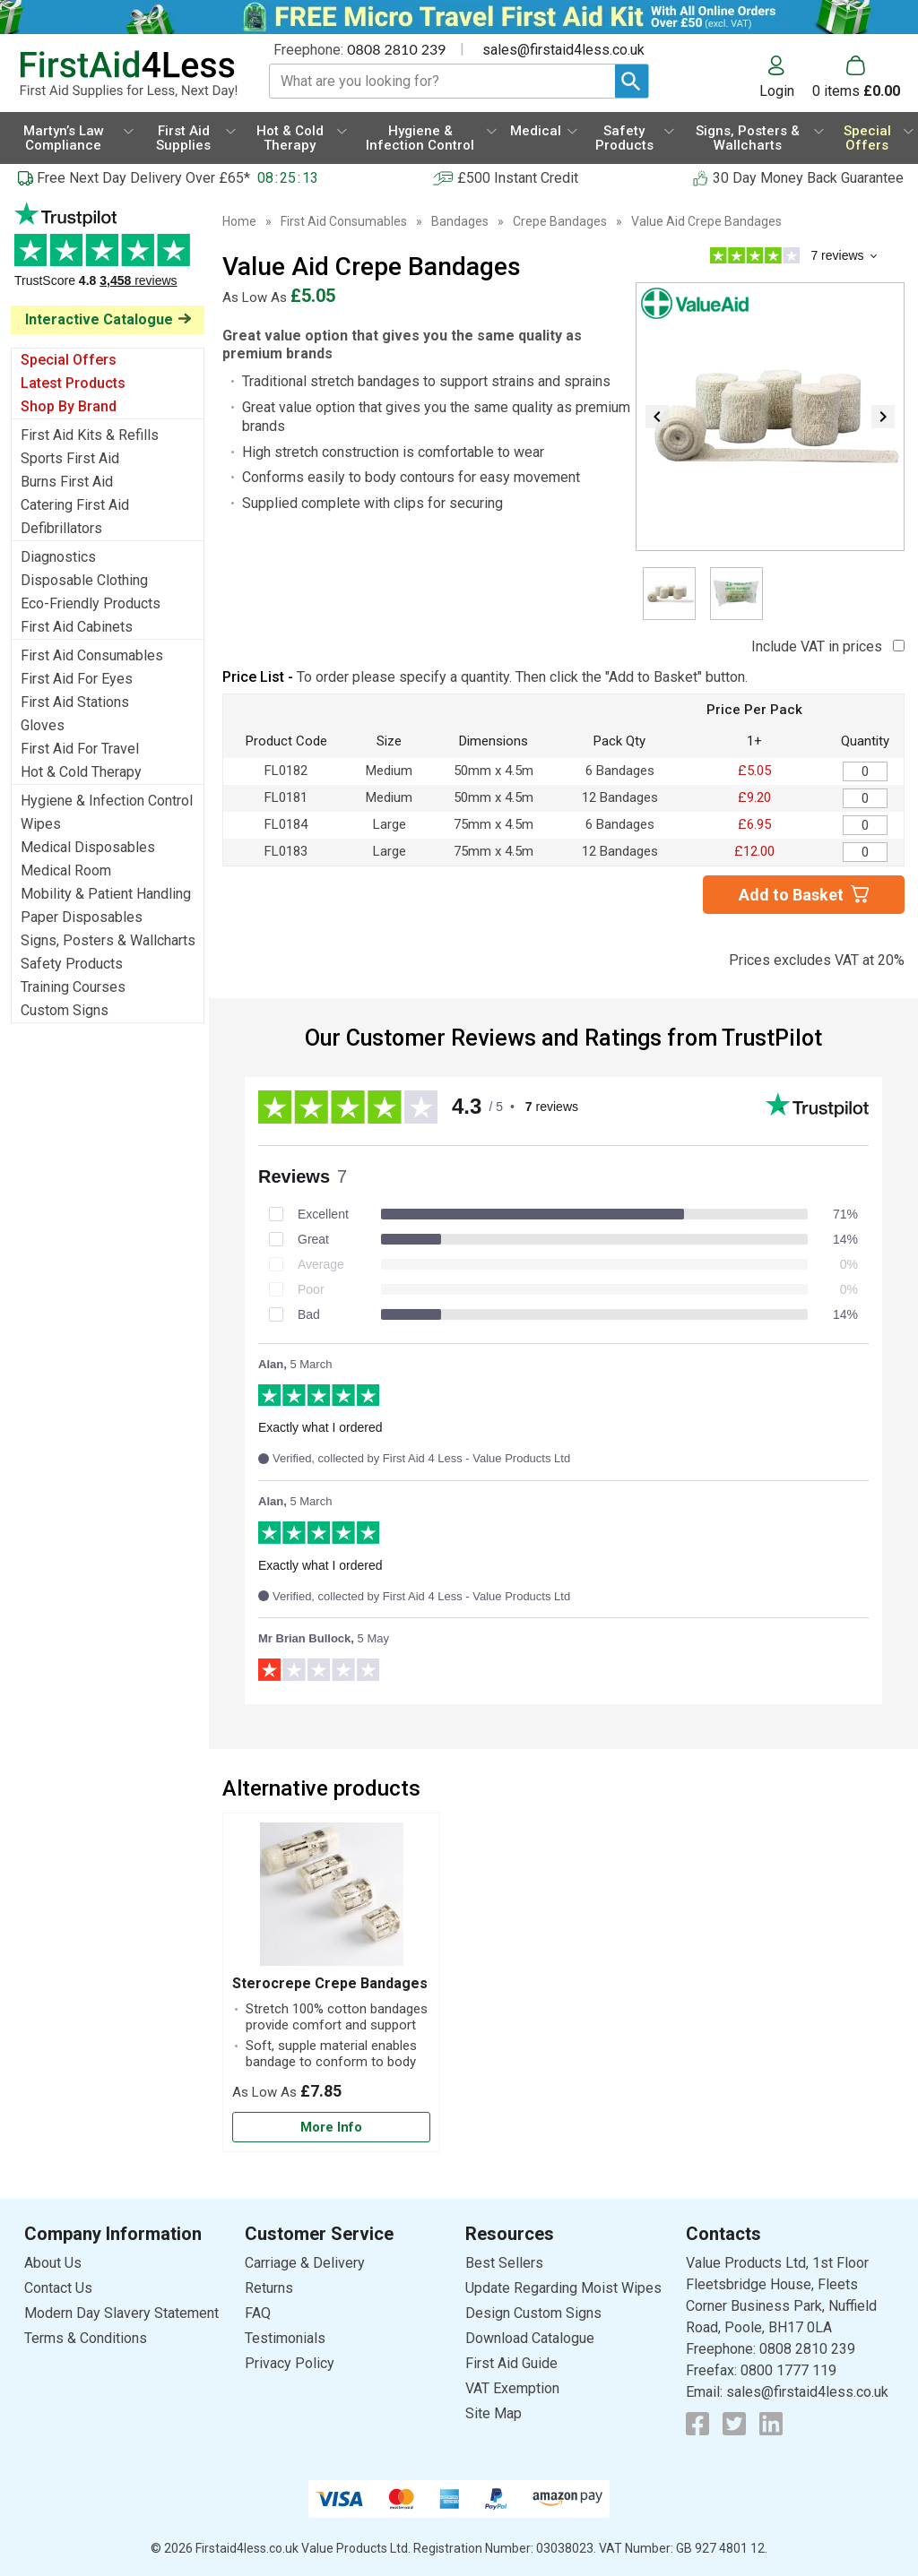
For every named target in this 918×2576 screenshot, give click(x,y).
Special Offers (69, 359)
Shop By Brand (69, 406)
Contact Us (58, 2287)
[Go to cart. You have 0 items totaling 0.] (856, 77)
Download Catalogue (529, 2338)
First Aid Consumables (92, 655)
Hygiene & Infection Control (107, 800)
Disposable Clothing (84, 580)
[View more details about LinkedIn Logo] (771, 2423)
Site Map (493, 2413)
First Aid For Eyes (77, 678)
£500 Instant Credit (517, 177)
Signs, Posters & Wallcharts (108, 940)
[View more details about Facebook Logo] (697, 2423)
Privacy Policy (289, 2363)
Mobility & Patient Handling (106, 893)
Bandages (460, 221)
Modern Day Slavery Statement (121, 2313)
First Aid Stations (75, 702)
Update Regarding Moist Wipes (563, 2287)
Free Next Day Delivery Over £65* (143, 177)
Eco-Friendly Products (90, 603)
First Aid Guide (511, 2363)
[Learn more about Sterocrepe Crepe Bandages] (331, 2127)
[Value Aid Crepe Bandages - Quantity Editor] (865, 771)
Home (239, 221)
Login (776, 90)
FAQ (258, 2313)
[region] (331, 1898)
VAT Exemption (512, 2388)
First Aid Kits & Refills (90, 435)
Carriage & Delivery (305, 2262)
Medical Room (66, 870)
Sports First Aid (70, 458)
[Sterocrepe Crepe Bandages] (331, 1983)
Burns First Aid (67, 481)
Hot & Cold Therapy (81, 771)
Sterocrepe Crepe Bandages (330, 1983)
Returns (269, 2287)
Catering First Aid (75, 504)
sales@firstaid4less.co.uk (563, 49)
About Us (53, 2262)
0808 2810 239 (396, 48)
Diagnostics (58, 556)
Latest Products (73, 383)
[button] (785, 77)
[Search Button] (631, 81)
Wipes (41, 823)
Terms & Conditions (85, 2338)
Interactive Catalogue (99, 319)
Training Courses (73, 986)
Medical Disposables (88, 847)
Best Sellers (504, 2262)
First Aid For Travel (80, 748)
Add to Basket (791, 894)
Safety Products (72, 963)
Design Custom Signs (533, 2313)
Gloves (43, 725)
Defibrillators (61, 528)
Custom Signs (64, 1010)
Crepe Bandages (560, 221)
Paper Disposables (82, 917)
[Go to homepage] (128, 74)
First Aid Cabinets (77, 626)
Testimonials (107, 254)
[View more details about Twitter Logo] (734, 2423)
